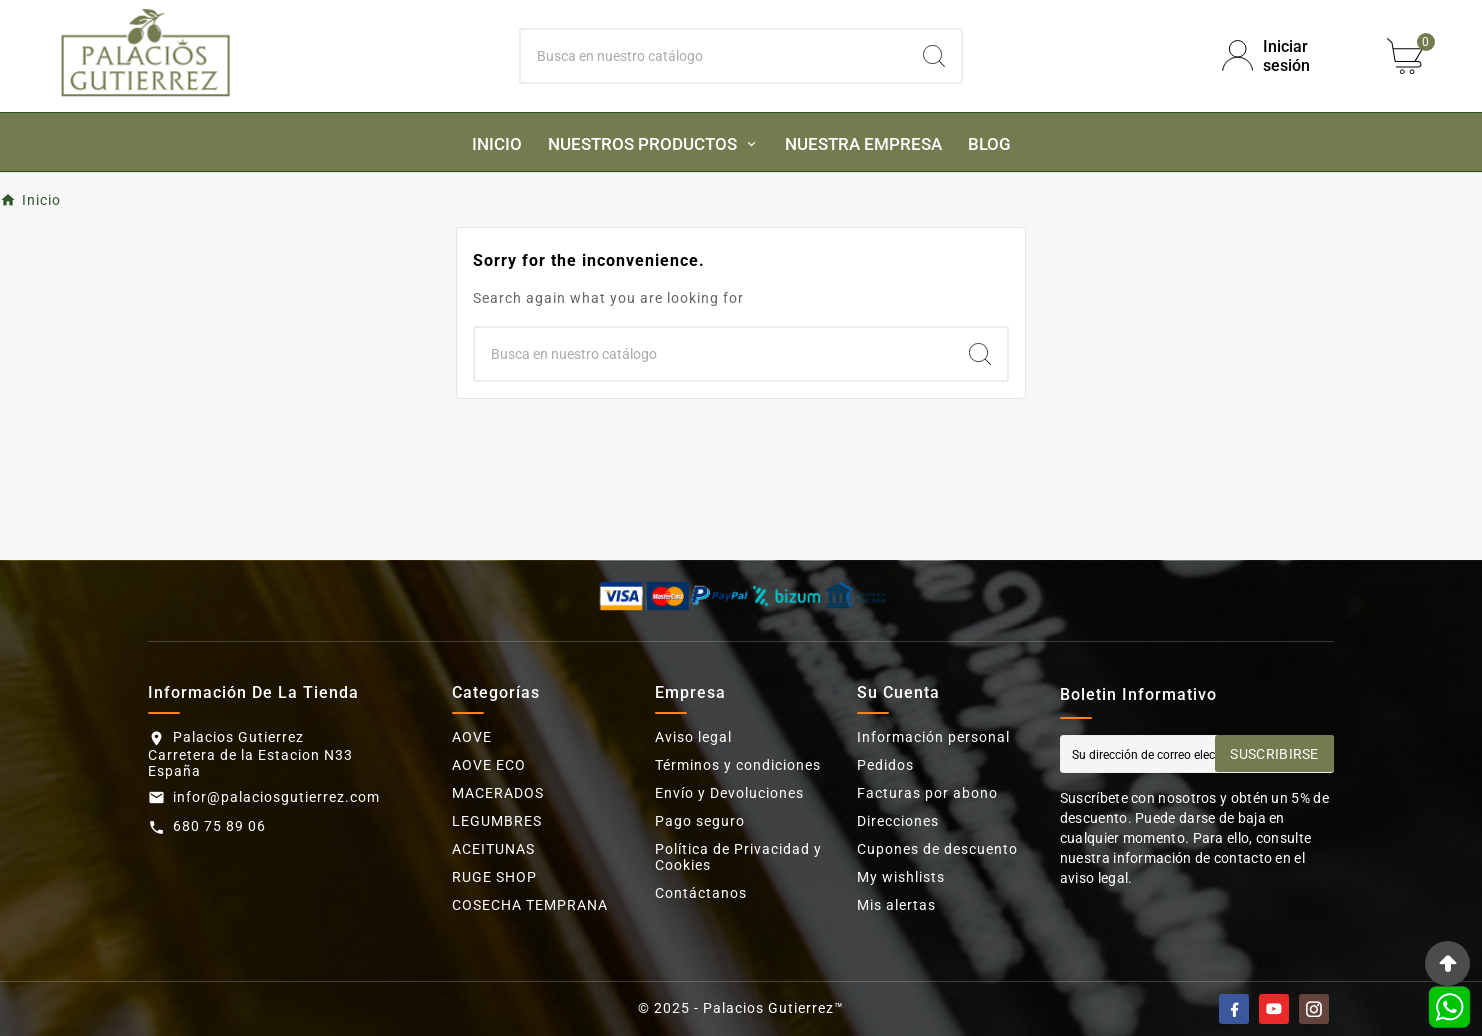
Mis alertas (896, 905)
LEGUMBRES (497, 821)
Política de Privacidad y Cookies (738, 857)
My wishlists (901, 877)
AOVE (472, 737)
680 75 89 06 (219, 826)
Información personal (933, 737)
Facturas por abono (927, 793)
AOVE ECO (489, 765)
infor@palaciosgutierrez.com (276, 797)
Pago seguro (700, 821)
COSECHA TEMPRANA (530, 905)
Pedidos (885, 765)
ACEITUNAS (493, 849)
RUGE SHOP (494, 877)
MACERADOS (498, 793)
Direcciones (898, 821)
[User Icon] (1287, 56)
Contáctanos (701, 893)
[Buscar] (714, 56)
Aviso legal (693, 737)
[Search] (934, 56)
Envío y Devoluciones (729, 793)
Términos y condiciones (738, 765)
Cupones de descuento (937, 849)
